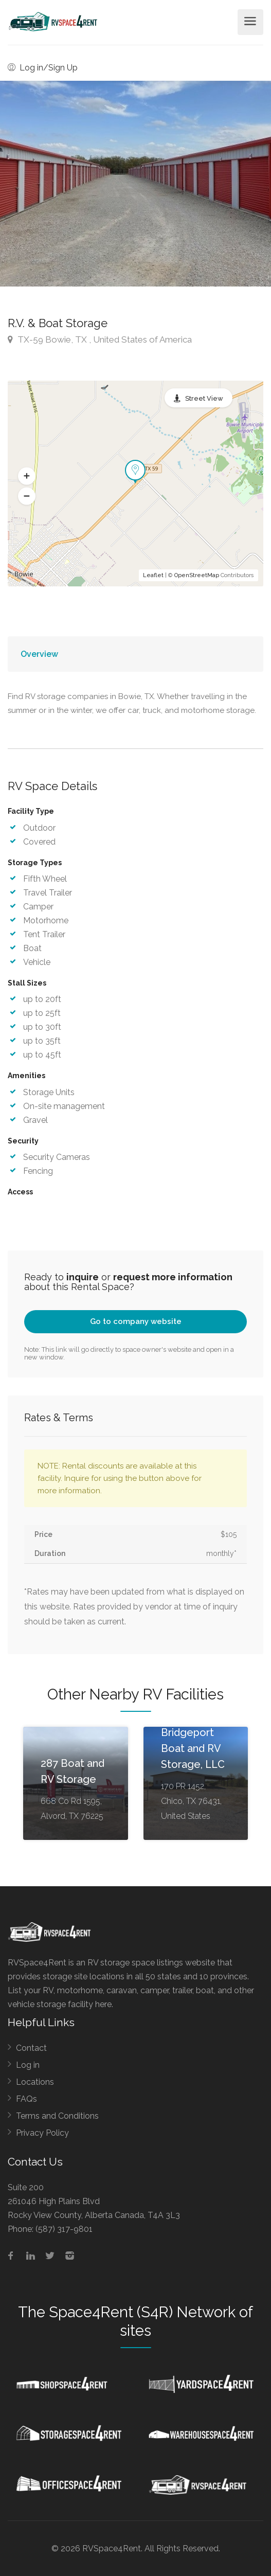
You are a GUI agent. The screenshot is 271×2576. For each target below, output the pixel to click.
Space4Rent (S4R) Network (142, 2312)
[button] (26, 476)
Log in (28, 2065)
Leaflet (153, 575)
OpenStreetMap (196, 575)
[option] (135, 184)
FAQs (26, 2099)
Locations (35, 2082)
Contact (31, 2048)
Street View (204, 398)
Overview (39, 654)
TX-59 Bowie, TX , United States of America (100, 339)
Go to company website (136, 1321)
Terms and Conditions (57, 2116)
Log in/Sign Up (43, 68)
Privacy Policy (42, 2133)
